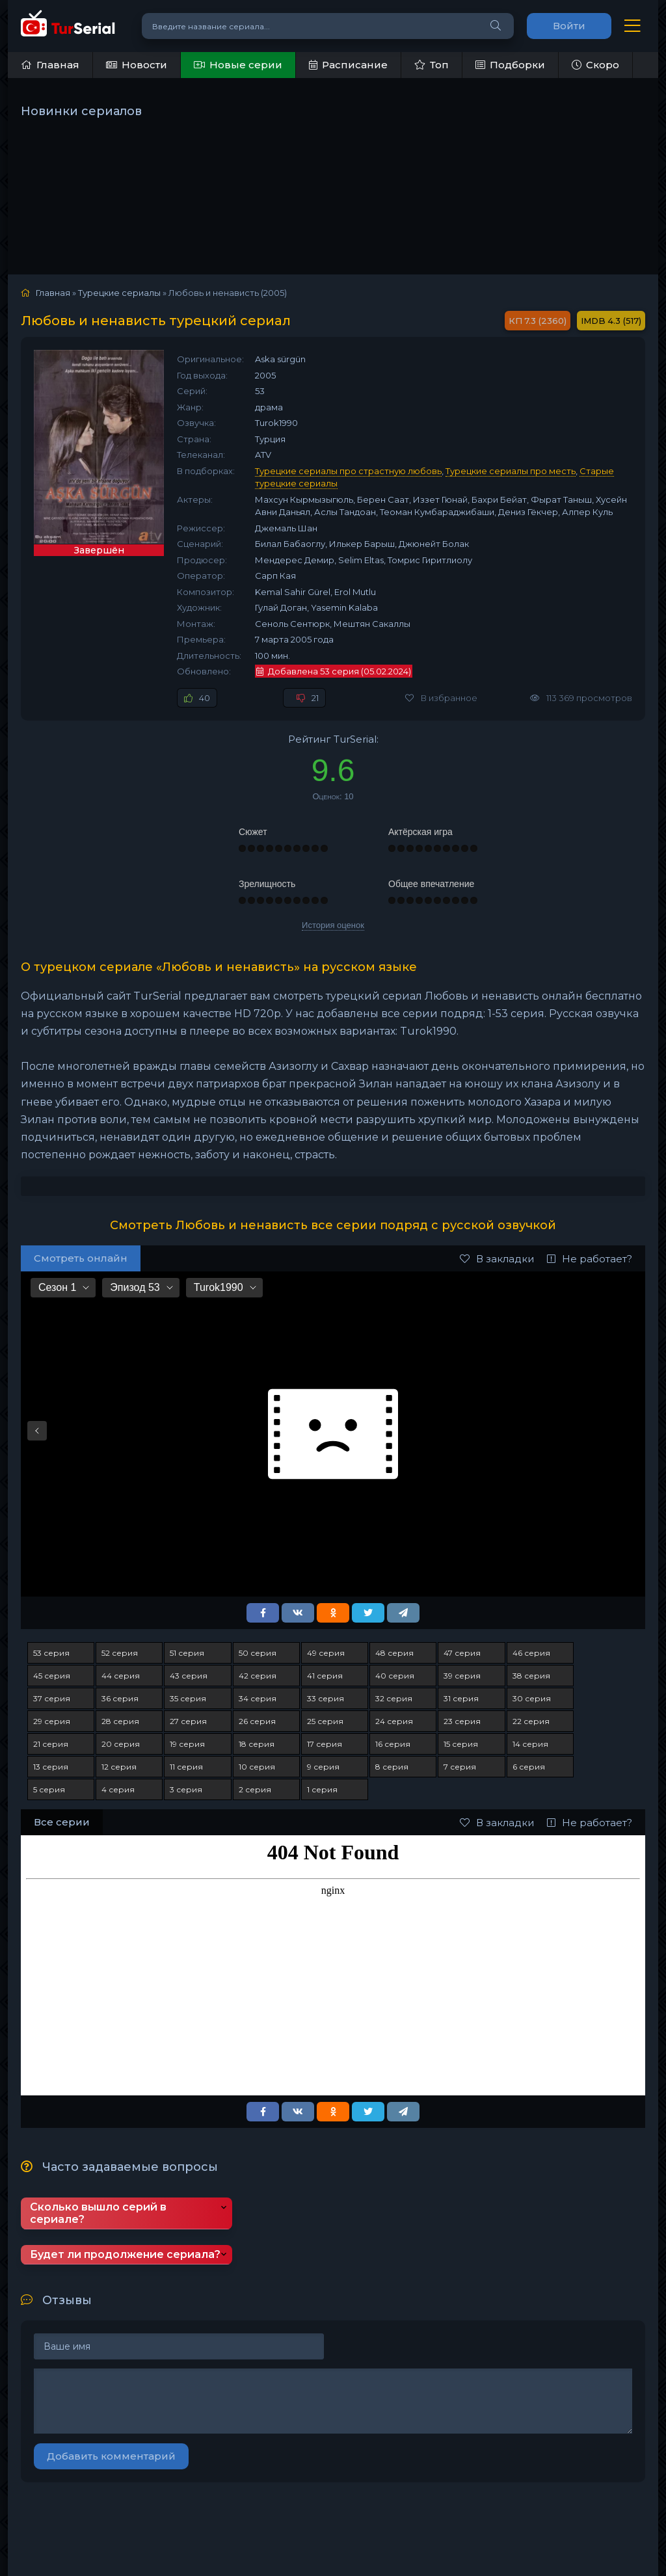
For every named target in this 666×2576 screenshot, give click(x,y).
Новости (136, 65)
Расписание (348, 65)
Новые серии (238, 65)
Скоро (595, 65)
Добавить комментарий (111, 2456)
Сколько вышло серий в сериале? (98, 2213)
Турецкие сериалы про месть (511, 471)
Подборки (510, 65)
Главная (50, 65)
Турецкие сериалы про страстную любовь (348, 471)
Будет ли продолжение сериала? (125, 2254)
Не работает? (589, 1259)
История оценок (333, 925)
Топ (431, 65)
